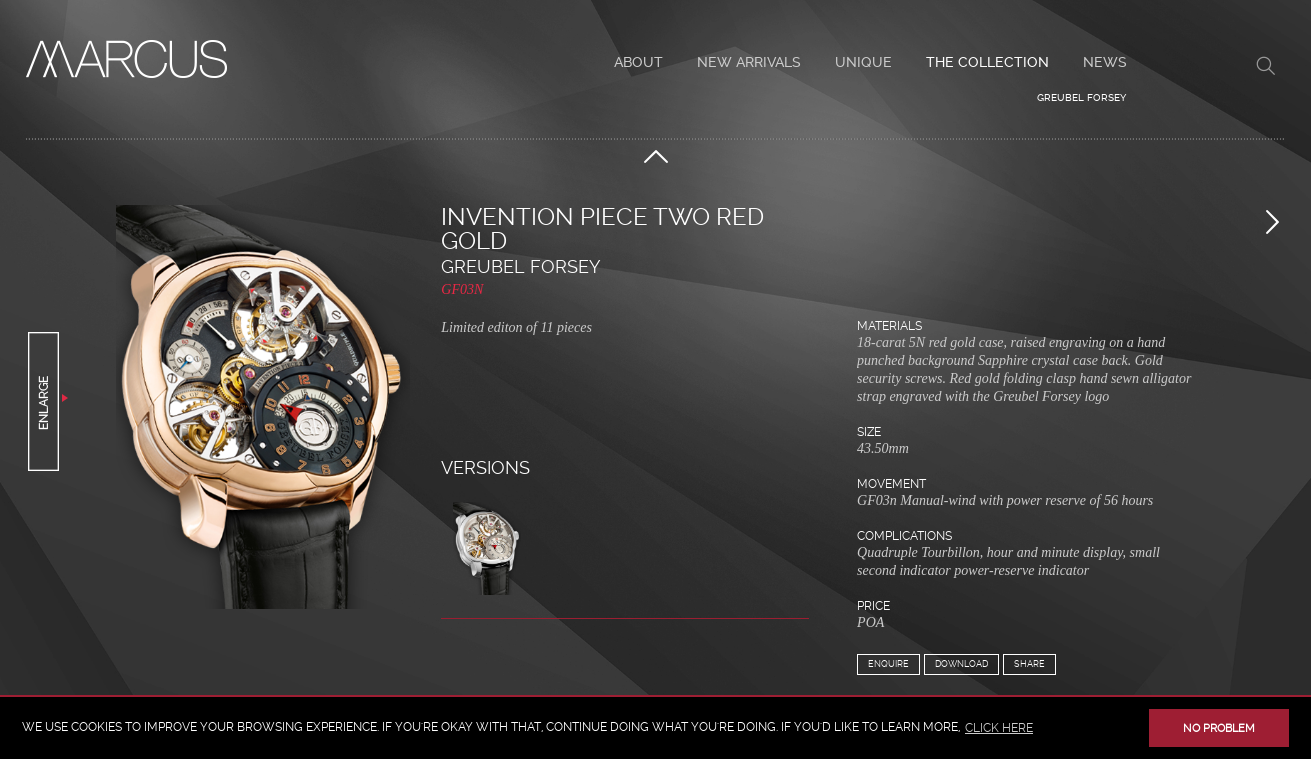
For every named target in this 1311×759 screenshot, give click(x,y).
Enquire (888, 664)
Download (961, 664)
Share (1029, 664)
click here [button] (999, 728)
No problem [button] (1219, 728)
